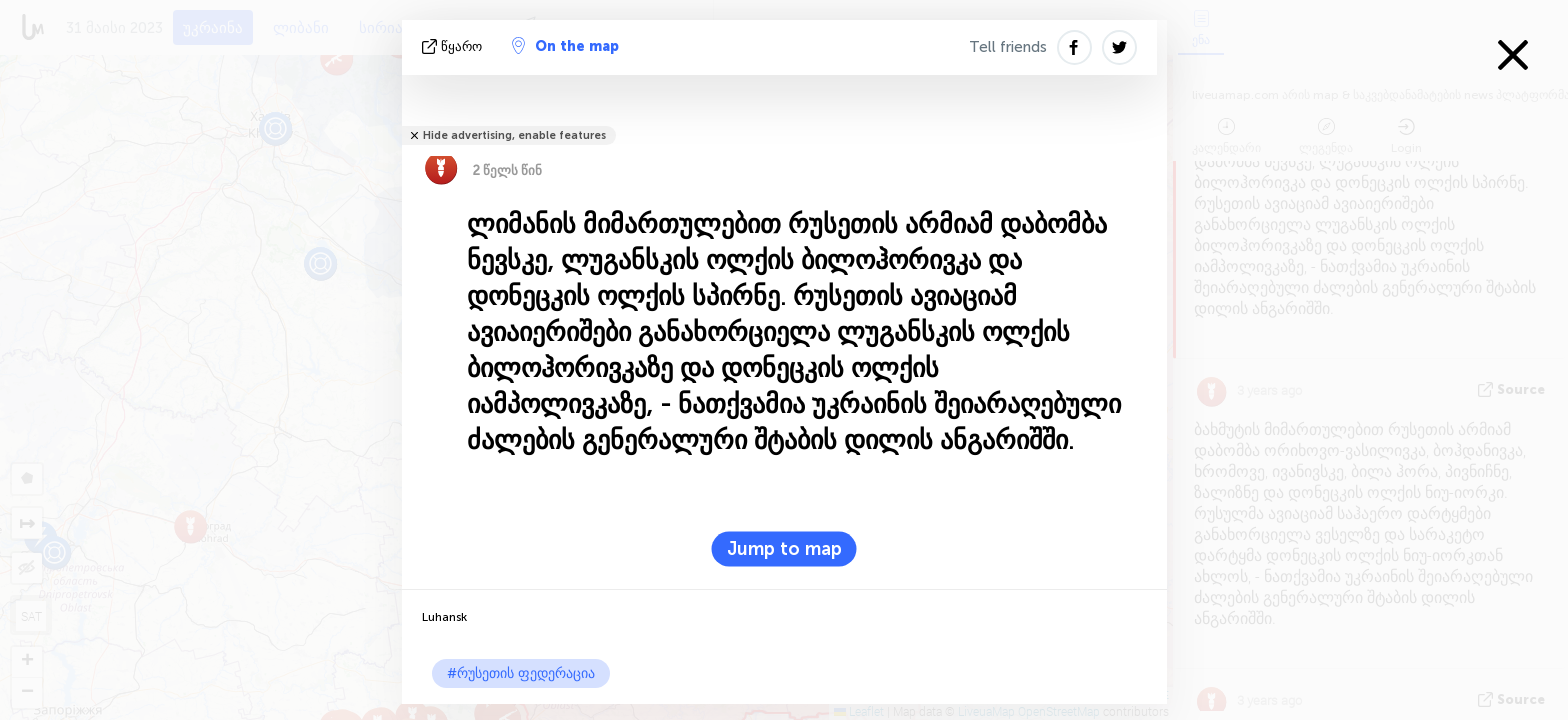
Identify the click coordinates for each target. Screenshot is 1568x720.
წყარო (454, 46)
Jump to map (784, 549)
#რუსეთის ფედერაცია (521, 673)
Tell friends (1008, 47)
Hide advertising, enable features (514, 135)
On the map (565, 46)
